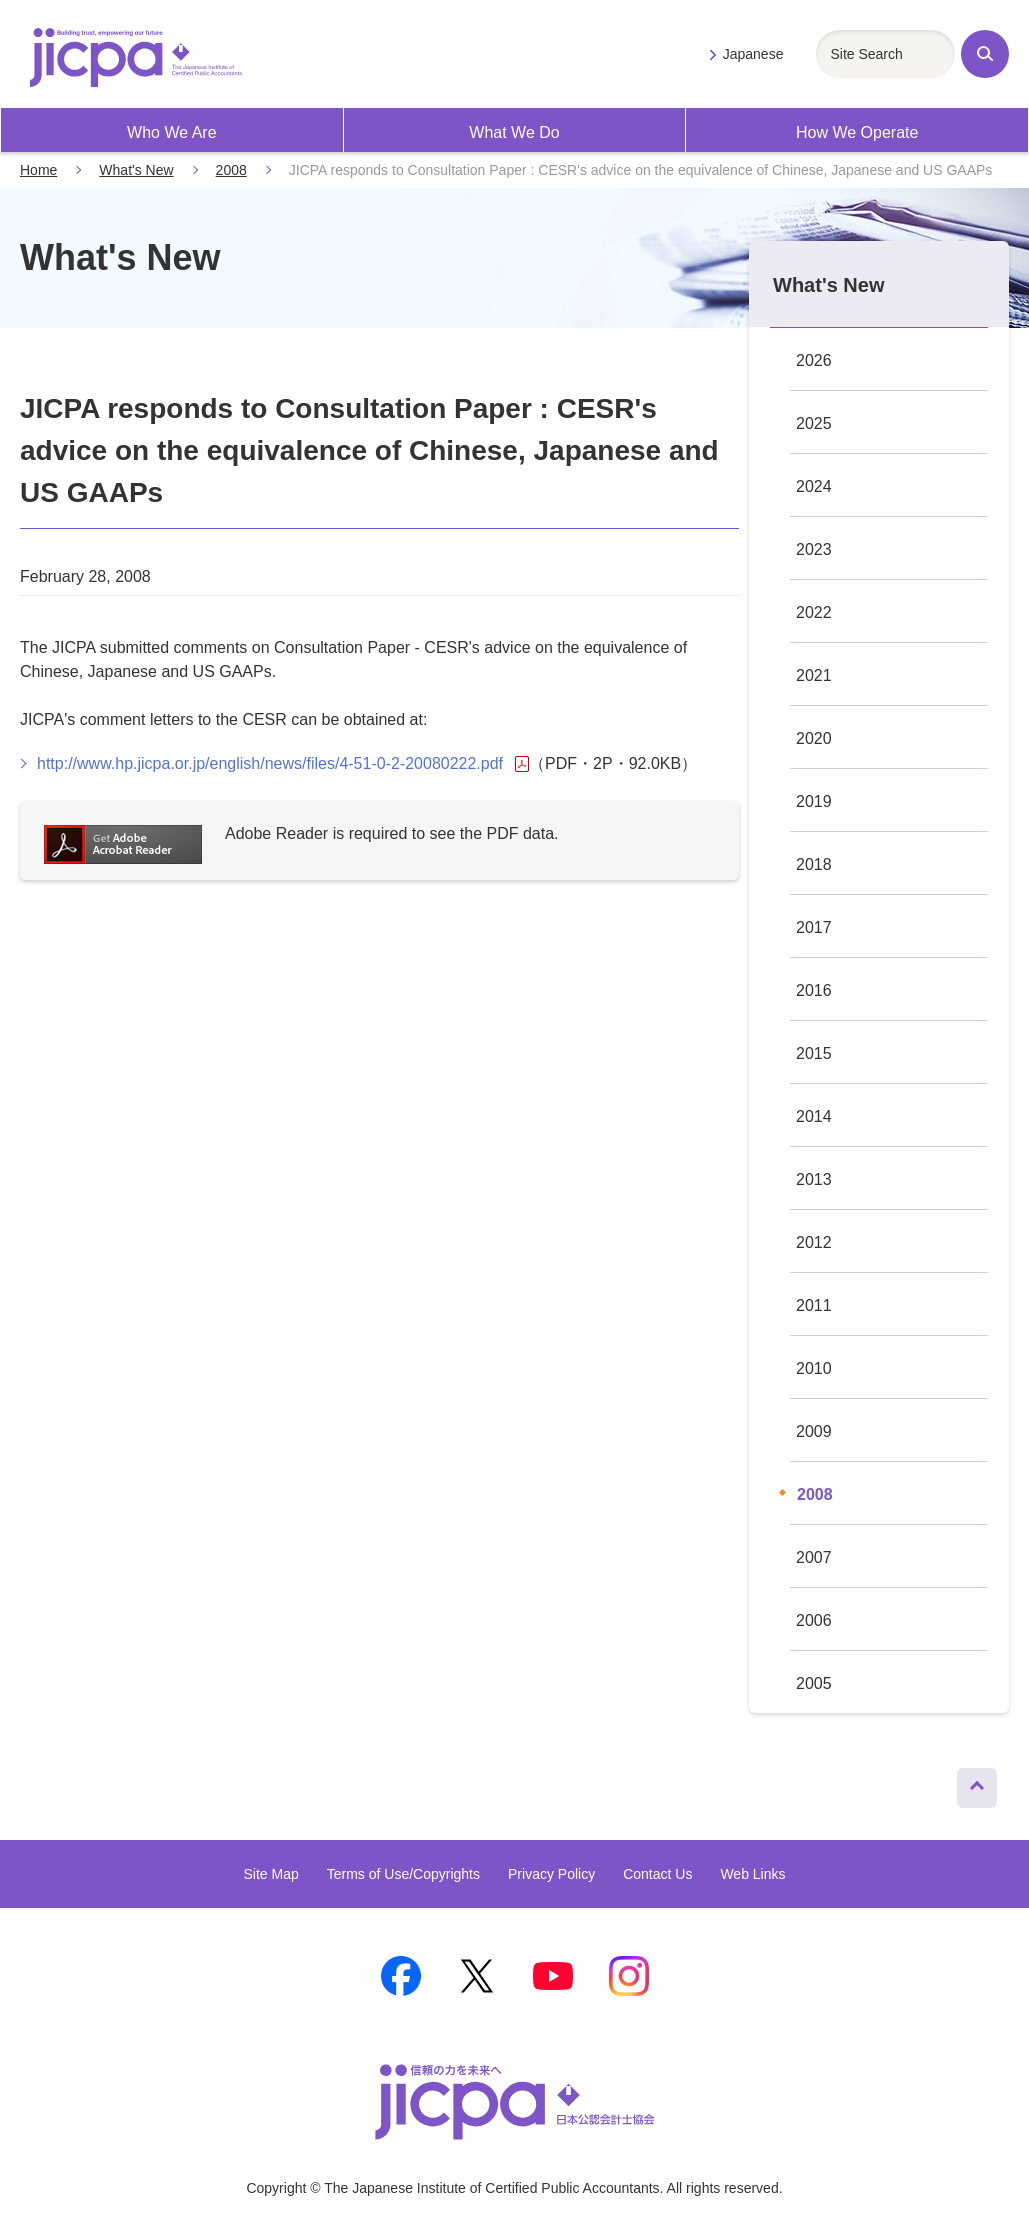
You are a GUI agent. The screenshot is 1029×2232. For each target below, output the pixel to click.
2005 (814, 1683)
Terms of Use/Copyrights (403, 1874)
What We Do (514, 132)
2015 (814, 1053)
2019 (814, 801)
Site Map (270, 1874)
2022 (814, 612)
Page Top (968, 1783)
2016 (814, 990)
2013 (814, 1179)
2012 (814, 1242)
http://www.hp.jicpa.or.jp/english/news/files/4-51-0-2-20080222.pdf (283, 764)
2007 (814, 1557)
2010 (814, 1368)
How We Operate (857, 132)
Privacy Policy (551, 1874)
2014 (814, 1116)
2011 (814, 1305)
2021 (814, 675)
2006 (814, 1620)
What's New (136, 170)
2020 (814, 738)
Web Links (752, 1874)
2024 (814, 486)
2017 (814, 927)
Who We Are (172, 132)
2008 (231, 170)
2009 (814, 1431)
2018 (814, 864)
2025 (814, 423)
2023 (814, 549)
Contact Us (657, 1874)
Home (38, 170)
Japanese (753, 54)
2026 (814, 360)
